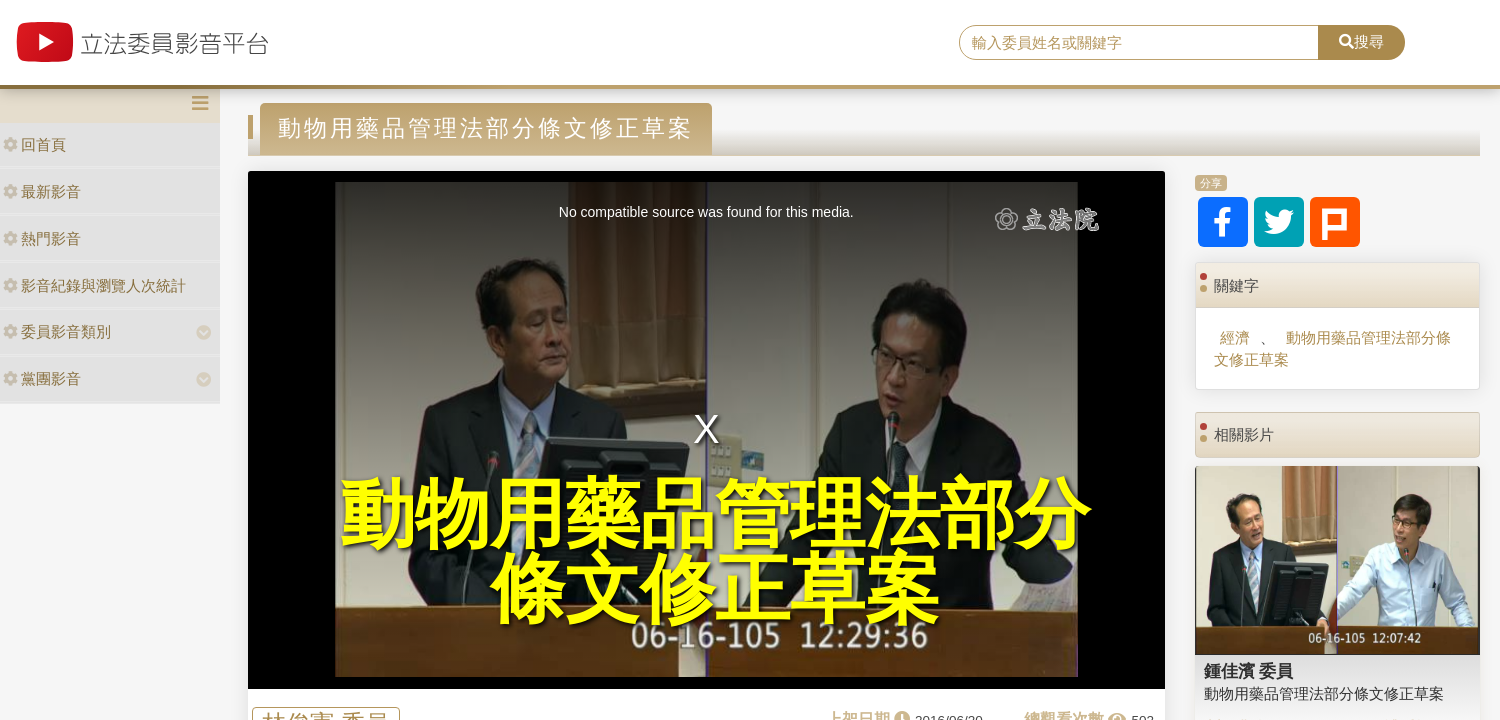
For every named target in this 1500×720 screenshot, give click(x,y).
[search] (1138, 43)
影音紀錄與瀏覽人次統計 (94, 285)
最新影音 (42, 191)
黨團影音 (42, 378)
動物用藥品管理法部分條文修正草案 (1332, 348)
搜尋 (1361, 41)
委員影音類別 (57, 331)
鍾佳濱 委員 (1249, 671)
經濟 (1235, 337)
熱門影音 (42, 238)
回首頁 (34, 144)
